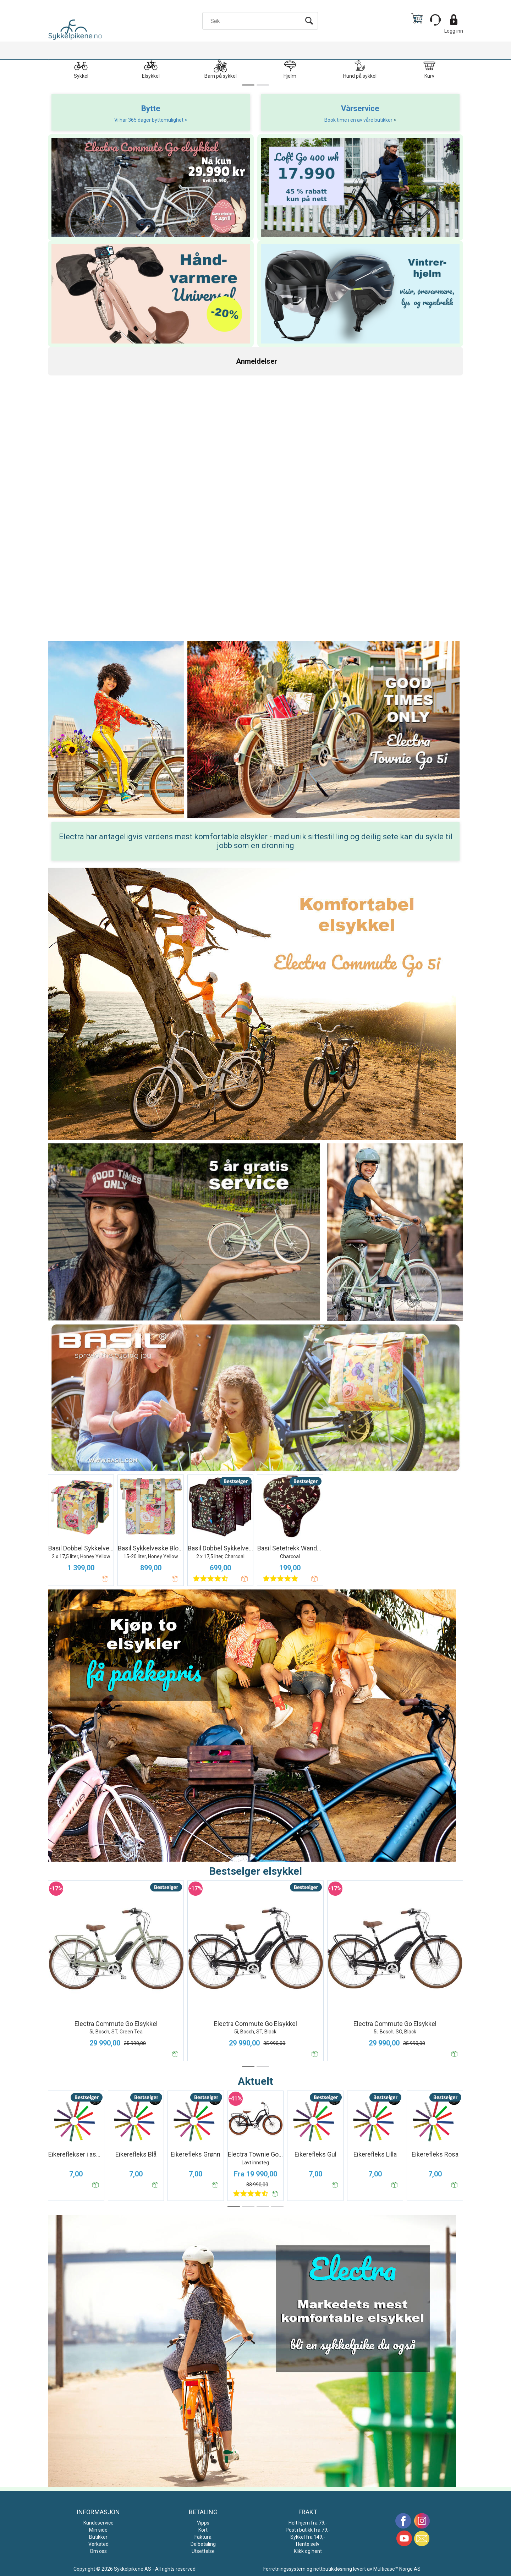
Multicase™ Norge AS (397, 2569)
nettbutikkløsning (332, 2569)
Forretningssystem (284, 2569)
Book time (336, 120)
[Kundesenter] (435, 20)
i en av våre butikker (371, 120)
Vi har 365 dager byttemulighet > (150, 120)
